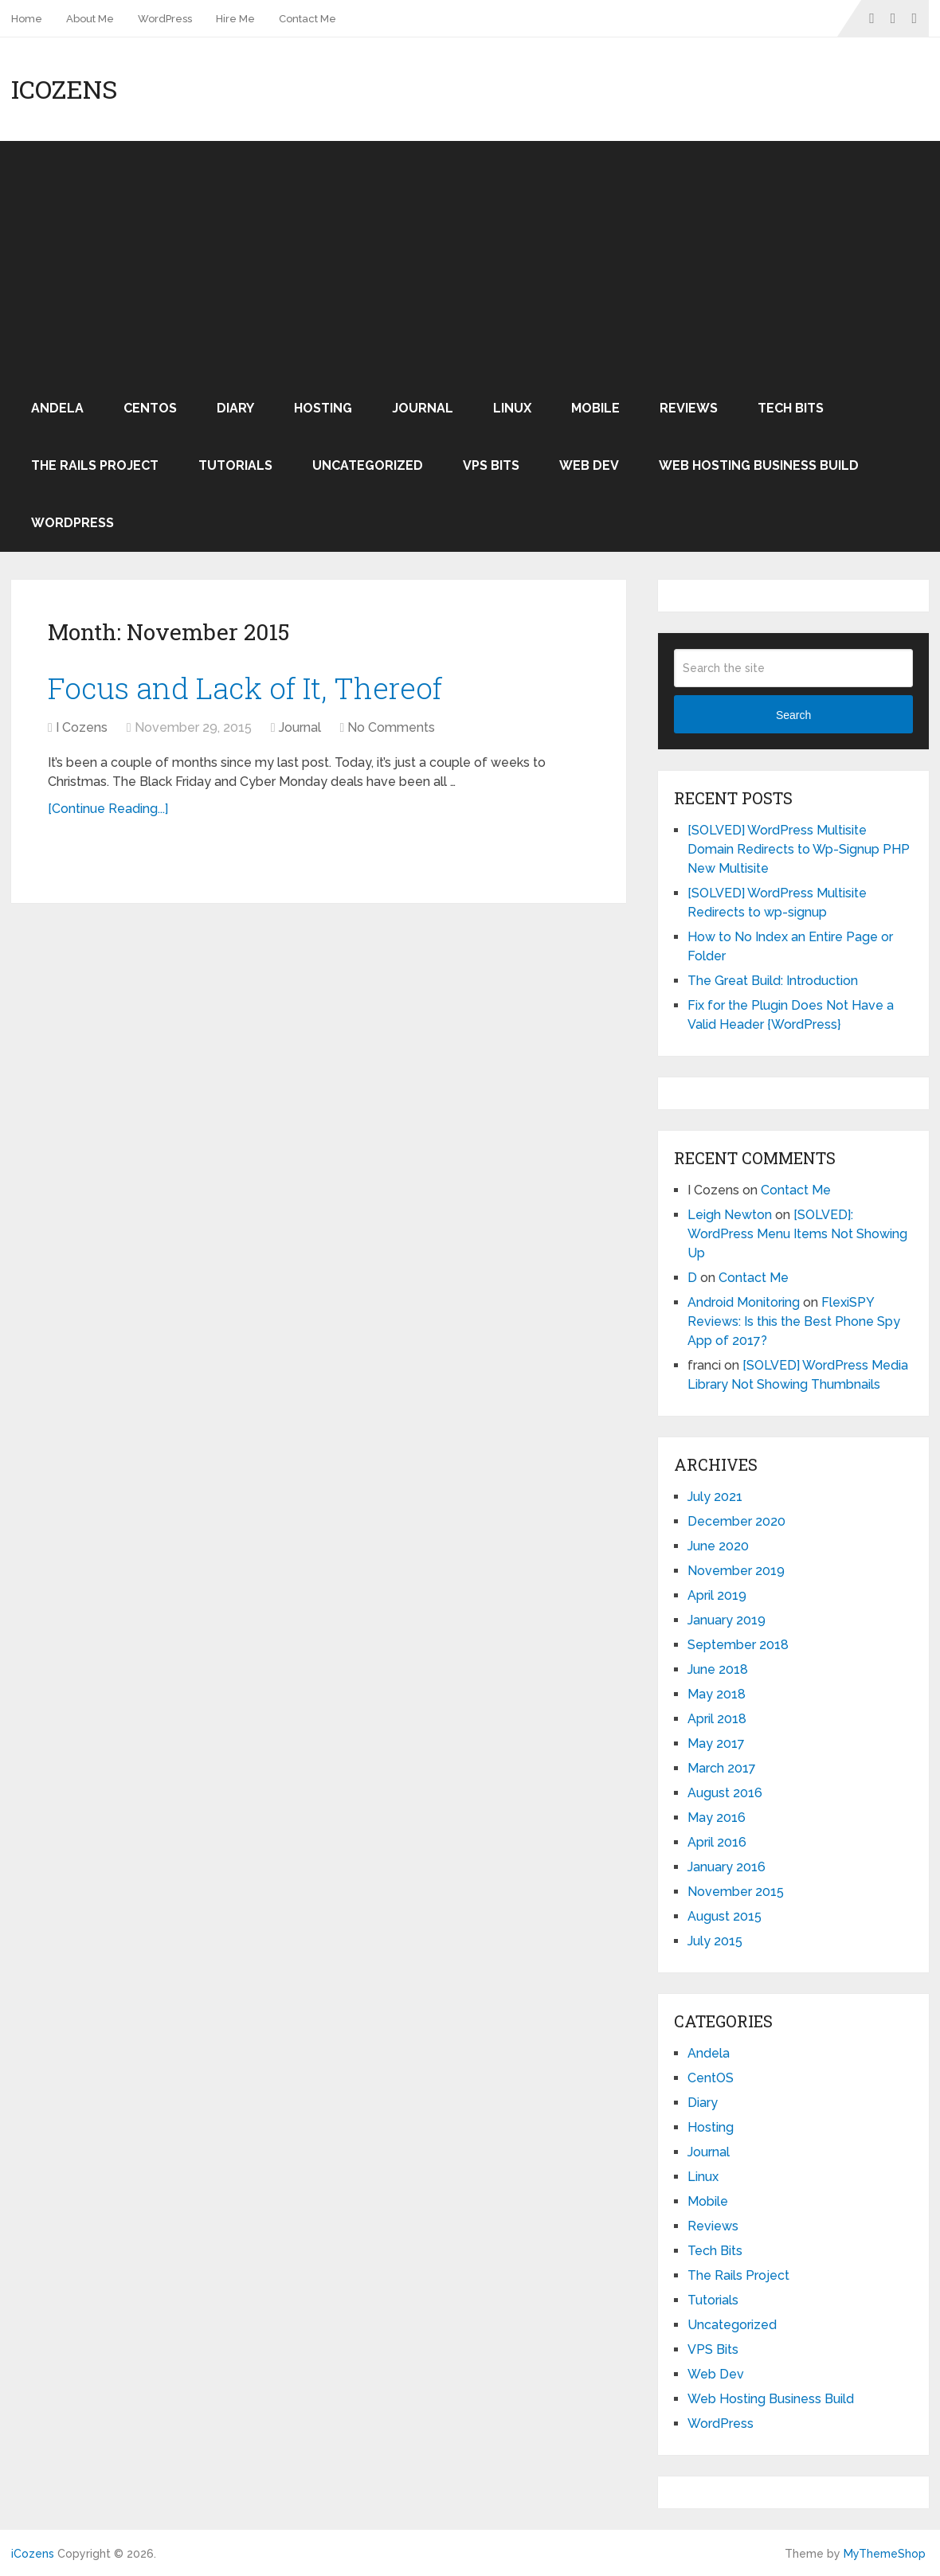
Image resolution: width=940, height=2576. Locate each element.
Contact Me (307, 19)
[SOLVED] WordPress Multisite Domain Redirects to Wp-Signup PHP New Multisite (798, 849)
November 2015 (735, 1891)
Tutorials (235, 465)
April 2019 (716, 1595)
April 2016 (716, 1842)
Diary (235, 408)
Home (26, 19)
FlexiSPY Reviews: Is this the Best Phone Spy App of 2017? (793, 1321)
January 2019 (726, 1620)
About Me (90, 19)
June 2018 (717, 1669)
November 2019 (736, 1570)
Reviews (689, 408)
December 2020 (736, 1521)
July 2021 (714, 1496)
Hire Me (235, 19)
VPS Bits (491, 465)
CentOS (150, 408)
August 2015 (724, 1916)
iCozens (64, 89)
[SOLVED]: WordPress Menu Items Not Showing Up (797, 1234)
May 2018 (716, 1694)
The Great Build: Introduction (772, 980)
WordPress (165, 19)
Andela (57, 408)
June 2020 (718, 1546)
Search (793, 715)
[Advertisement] (470, 260)
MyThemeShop (885, 2553)
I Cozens (82, 728)
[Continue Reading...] (108, 809)
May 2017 (716, 1743)
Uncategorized (367, 465)
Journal (422, 408)
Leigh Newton (729, 1214)
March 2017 (721, 1768)
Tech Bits (791, 408)
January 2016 (726, 1866)
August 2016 (724, 1792)
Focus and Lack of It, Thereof (250, 688)
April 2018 (716, 1718)
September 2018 (738, 1644)
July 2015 (714, 1941)
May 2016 (716, 1817)
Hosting (323, 408)
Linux (512, 408)
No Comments (391, 728)
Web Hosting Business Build (759, 465)
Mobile (595, 408)
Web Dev (589, 465)
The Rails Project (95, 465)
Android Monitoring (743, 1302)
